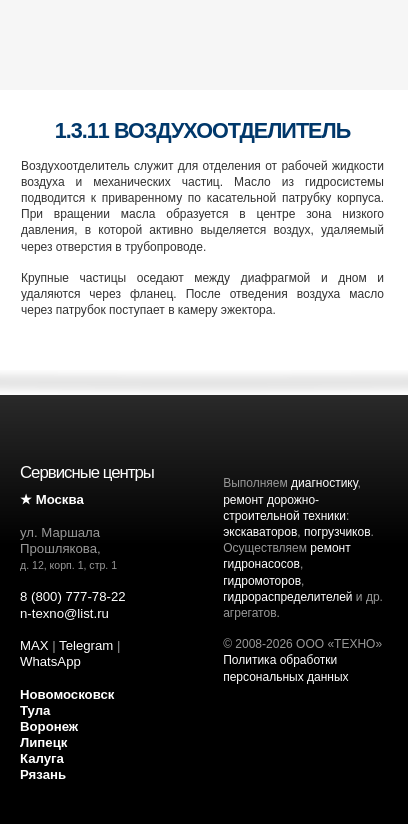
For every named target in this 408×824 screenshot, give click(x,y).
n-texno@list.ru (64, 613)
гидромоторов (262, 581)
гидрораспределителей (287, 597)
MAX (34, 645)
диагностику (324, 483)
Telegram (86, 645)
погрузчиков (337, 532)
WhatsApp (50, 661)
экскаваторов (260, 532)
